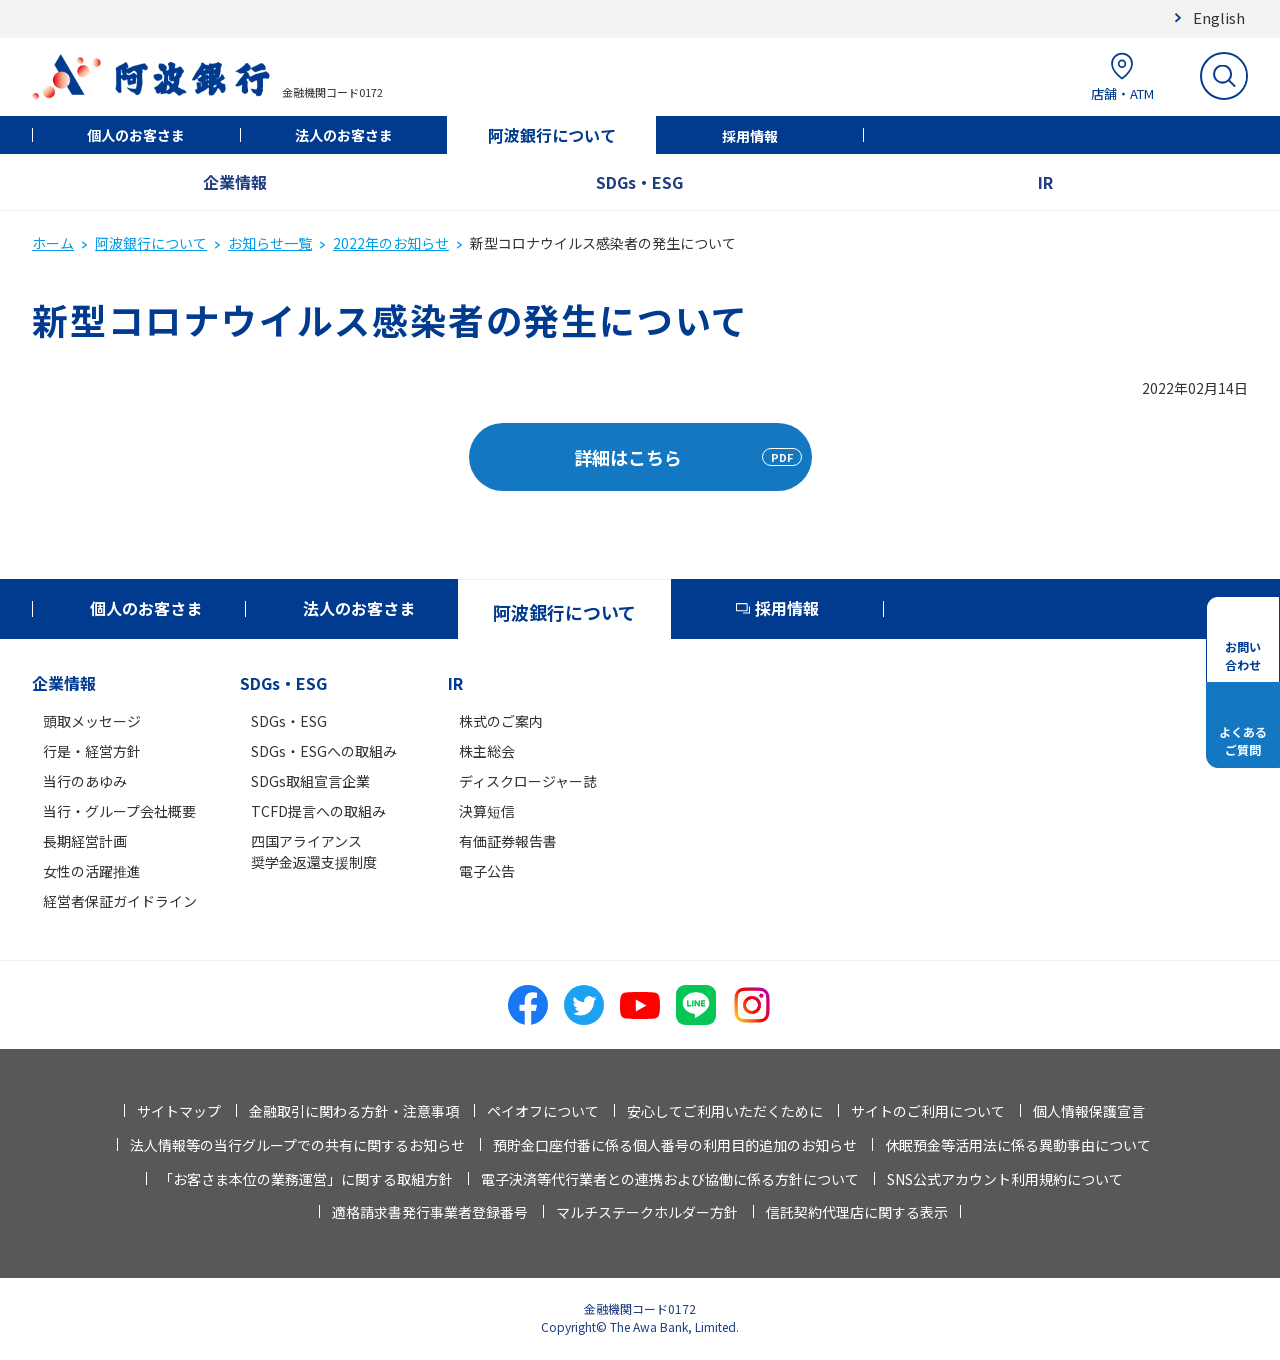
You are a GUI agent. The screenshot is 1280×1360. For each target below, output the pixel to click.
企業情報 (235, 182)
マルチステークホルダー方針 (647, 1212)
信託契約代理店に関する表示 (857, 1212)
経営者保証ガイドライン (120, 901)
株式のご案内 (501, 721)
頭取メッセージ (92, 721)
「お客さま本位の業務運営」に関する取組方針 (306, 1179)
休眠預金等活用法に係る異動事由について (1018, 1145)
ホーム (53, 243)
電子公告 (487, 871)
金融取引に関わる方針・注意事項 (354, 1111)
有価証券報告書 (508, 841)
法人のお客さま (344, 135)
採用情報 (750, 136)
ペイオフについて (543, 1111)
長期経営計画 (85, 841)
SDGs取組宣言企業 (310, 781)
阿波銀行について (552, 135)
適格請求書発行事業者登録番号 (430, 1212)
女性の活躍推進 (92, 871)
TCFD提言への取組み (318, 811)
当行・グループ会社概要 (119, 811)
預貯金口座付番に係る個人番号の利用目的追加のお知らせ (675, 1145)
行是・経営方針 (92, 751)
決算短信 (487, 811)
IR (1045, 182)
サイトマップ (179, 1111)
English (1219, 17)
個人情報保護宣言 (1089, 1111)
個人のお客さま (136, 135)
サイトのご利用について (928, 1111)
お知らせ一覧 (270, 243)
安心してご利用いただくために (725, 1111)
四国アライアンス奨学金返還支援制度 (314, 851)
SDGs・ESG (639, 182)
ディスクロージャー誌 (528, 781)
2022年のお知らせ (391, 243)
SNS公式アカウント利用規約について (1005, 1179)
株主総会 (487, 751)
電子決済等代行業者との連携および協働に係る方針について (670, 1179)
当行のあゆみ (85, 781)
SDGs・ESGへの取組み (324, 751)
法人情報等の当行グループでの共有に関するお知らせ (297, 1145)
